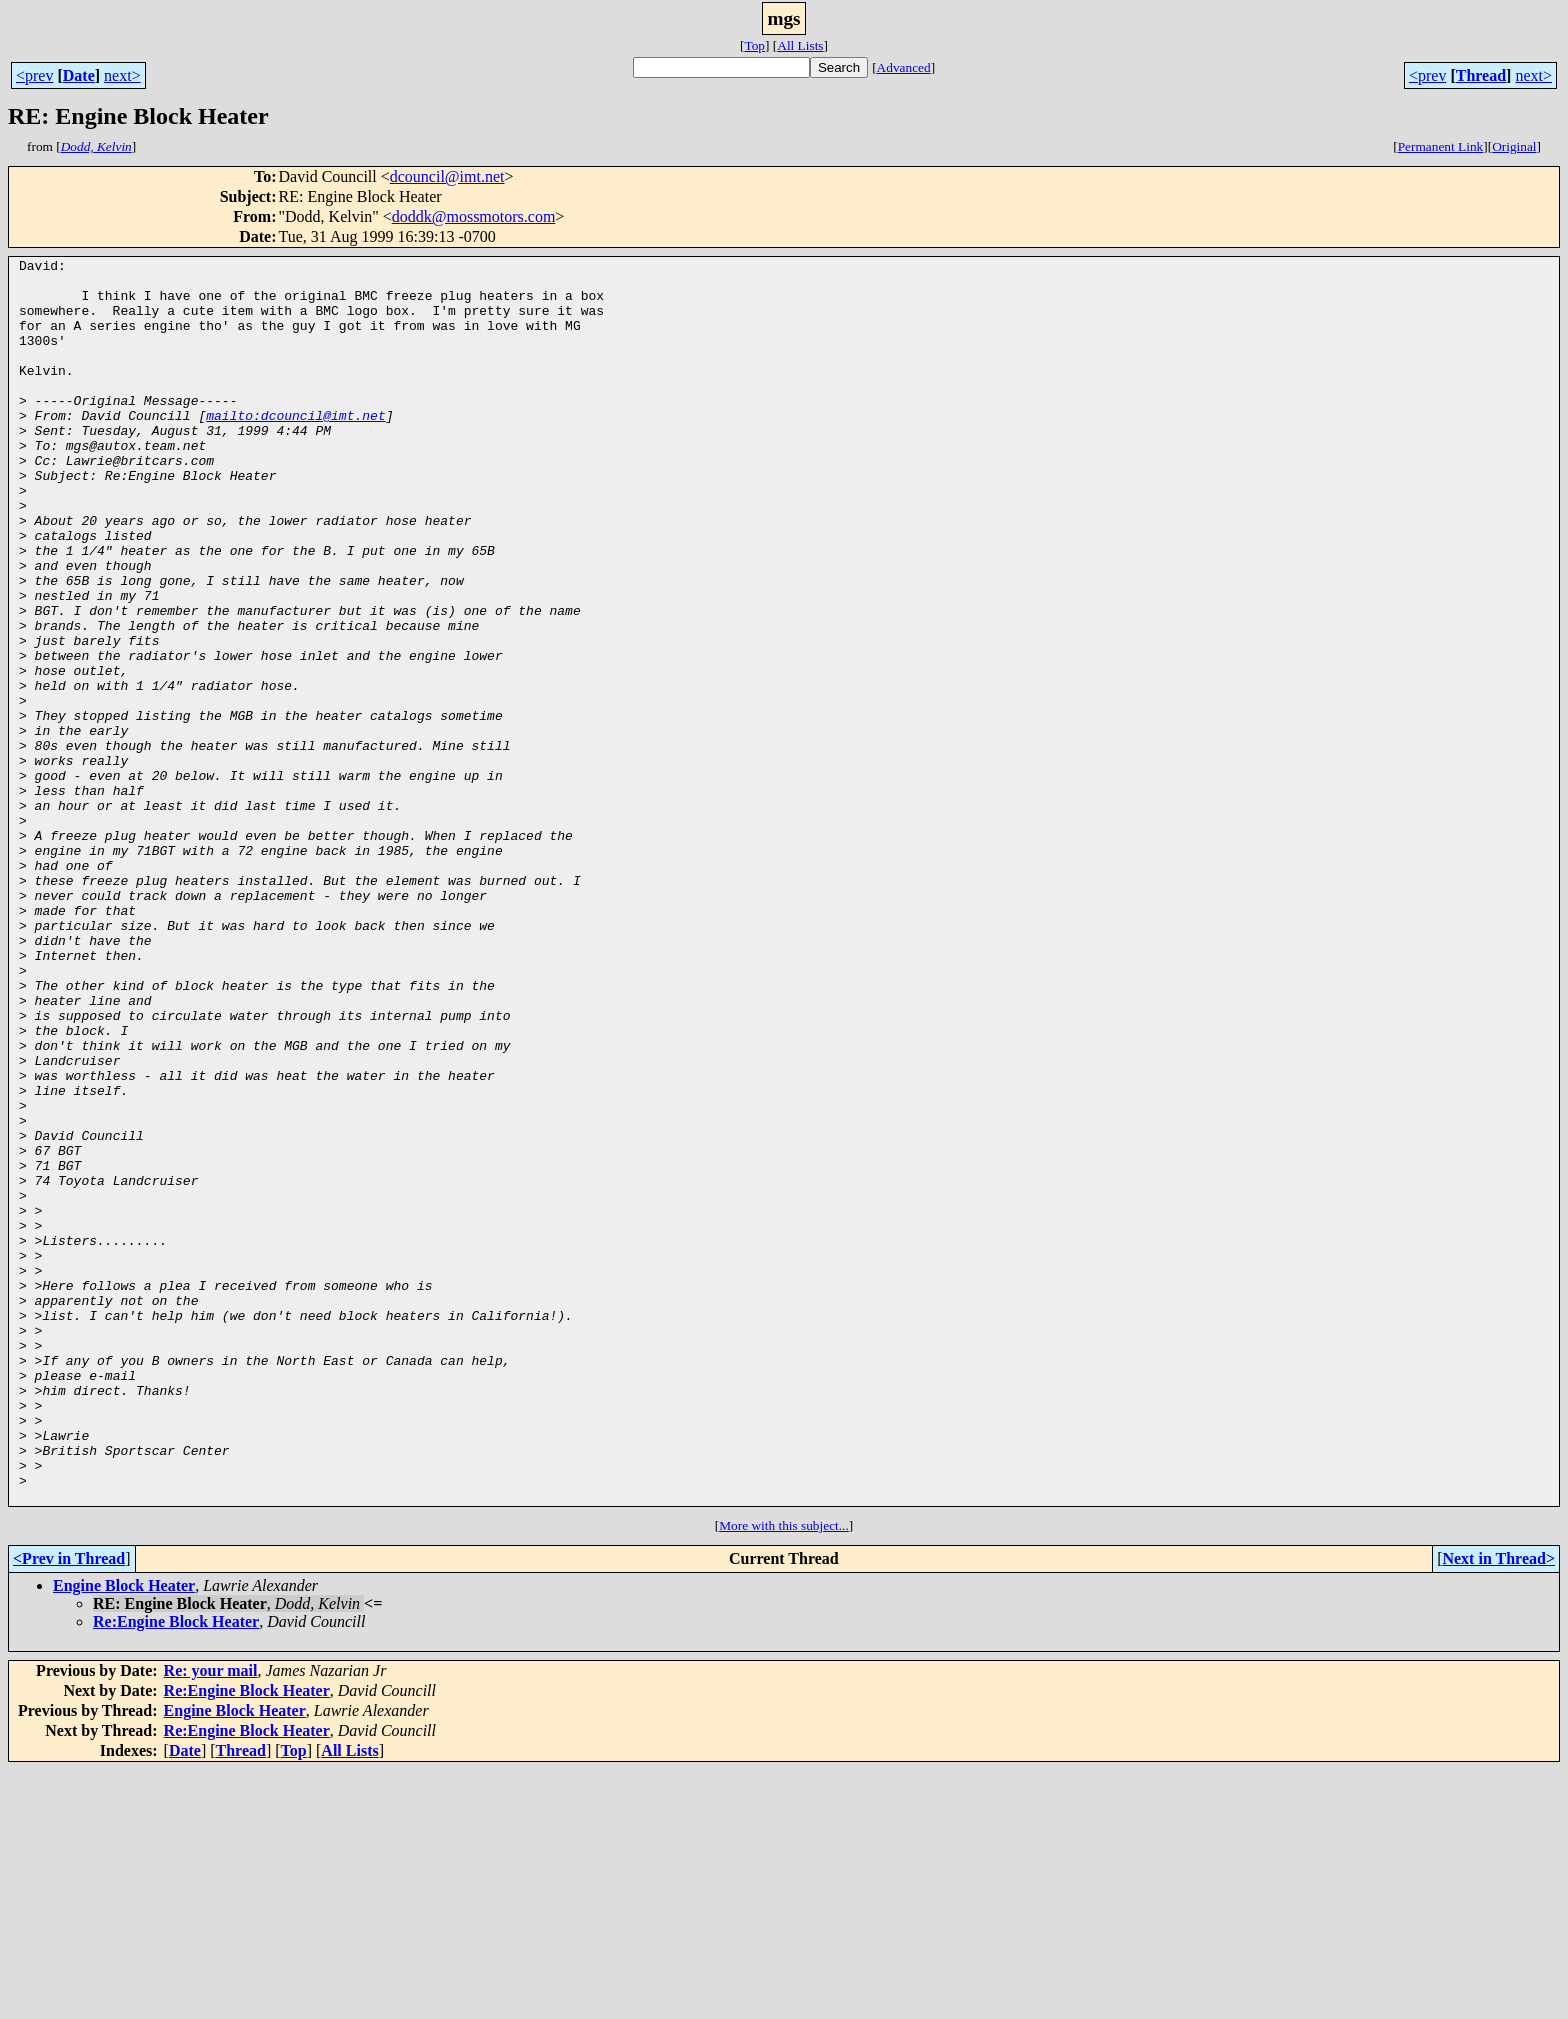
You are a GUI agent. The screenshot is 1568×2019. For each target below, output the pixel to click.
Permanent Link (1441, 146)
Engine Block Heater (124, 1834)
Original (1514, 146)
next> (122, 75)
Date (79, 75)
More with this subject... (784, 1774)
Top (754, 45)
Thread (1481, 75)
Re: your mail (211, 1919)
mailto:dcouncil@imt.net (295, 448)
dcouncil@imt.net (447, 176)
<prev (34, 75)
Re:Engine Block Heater (176, 1870)
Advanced (904, 67)
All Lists (800, 45)
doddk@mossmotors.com (474, 216)
